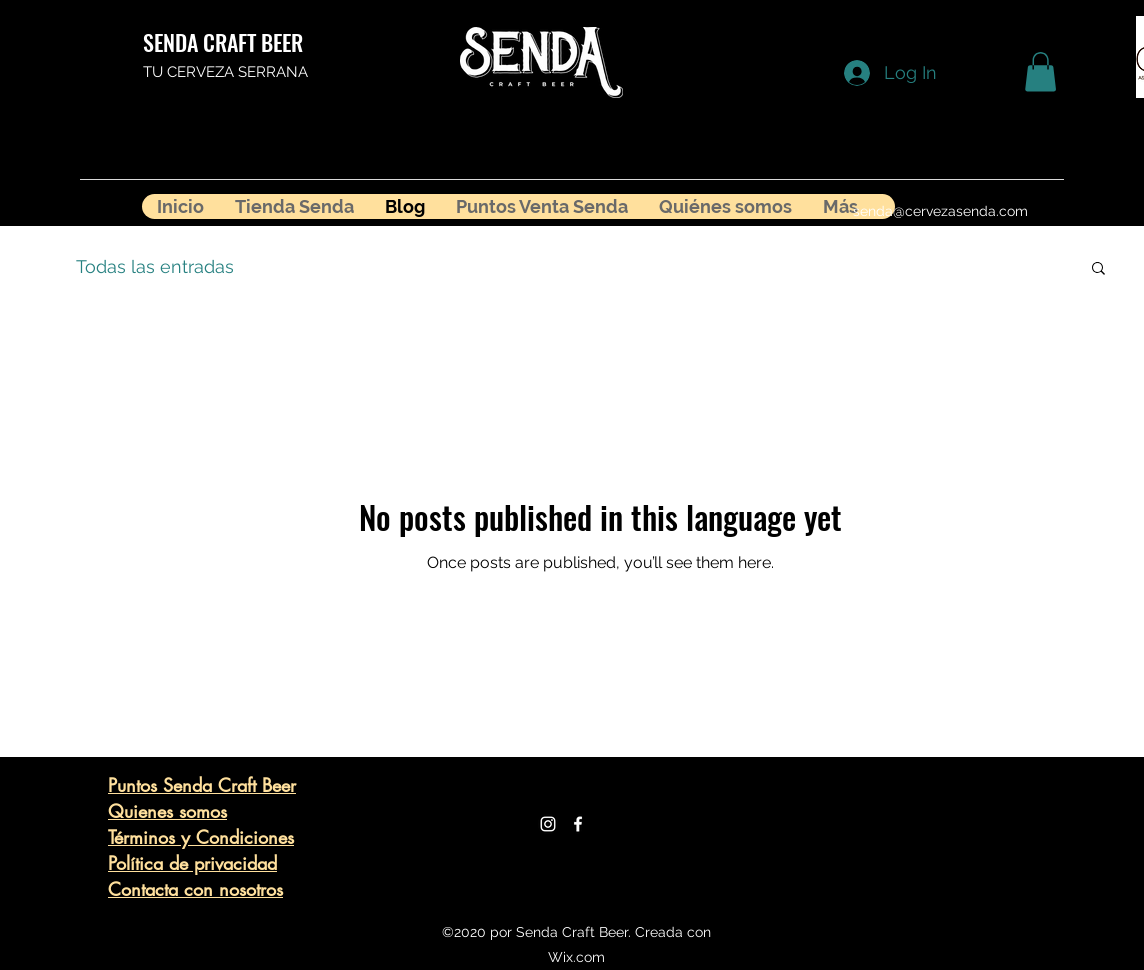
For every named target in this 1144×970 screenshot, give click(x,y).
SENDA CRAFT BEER (223, 42)
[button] (1040, 71)
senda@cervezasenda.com (940, 211)
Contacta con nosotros (195, 889)
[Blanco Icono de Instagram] (548, 824)
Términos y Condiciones (201, 837)
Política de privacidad (192, 863)
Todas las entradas (155, 266)
